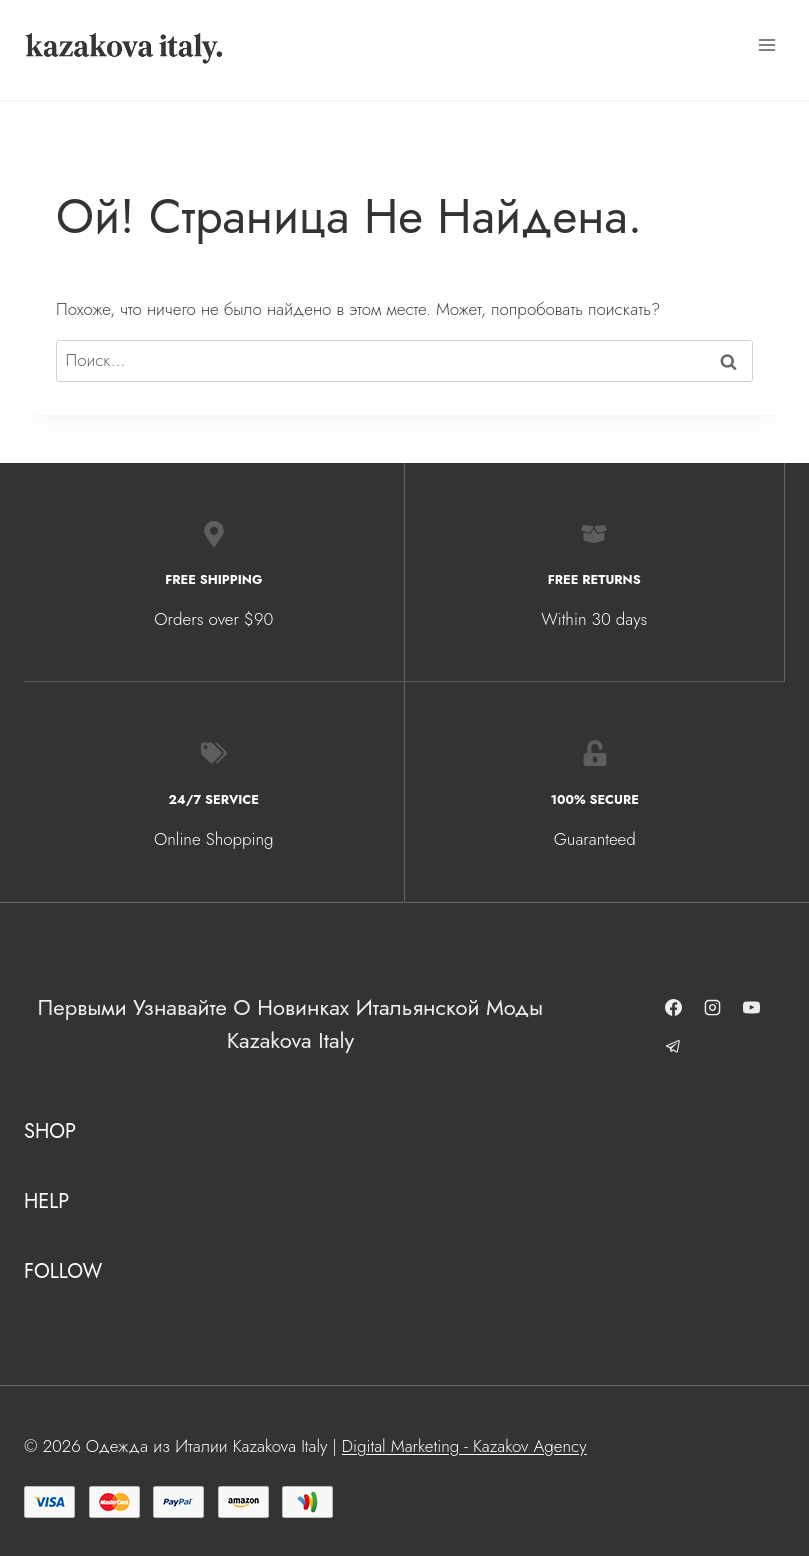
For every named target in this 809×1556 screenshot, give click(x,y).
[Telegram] (675, 1047)
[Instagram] (714, 1008)
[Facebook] (675, 1008)
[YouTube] (753, 1008)
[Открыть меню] (766, 44)
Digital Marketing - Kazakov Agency (464, 1446)
